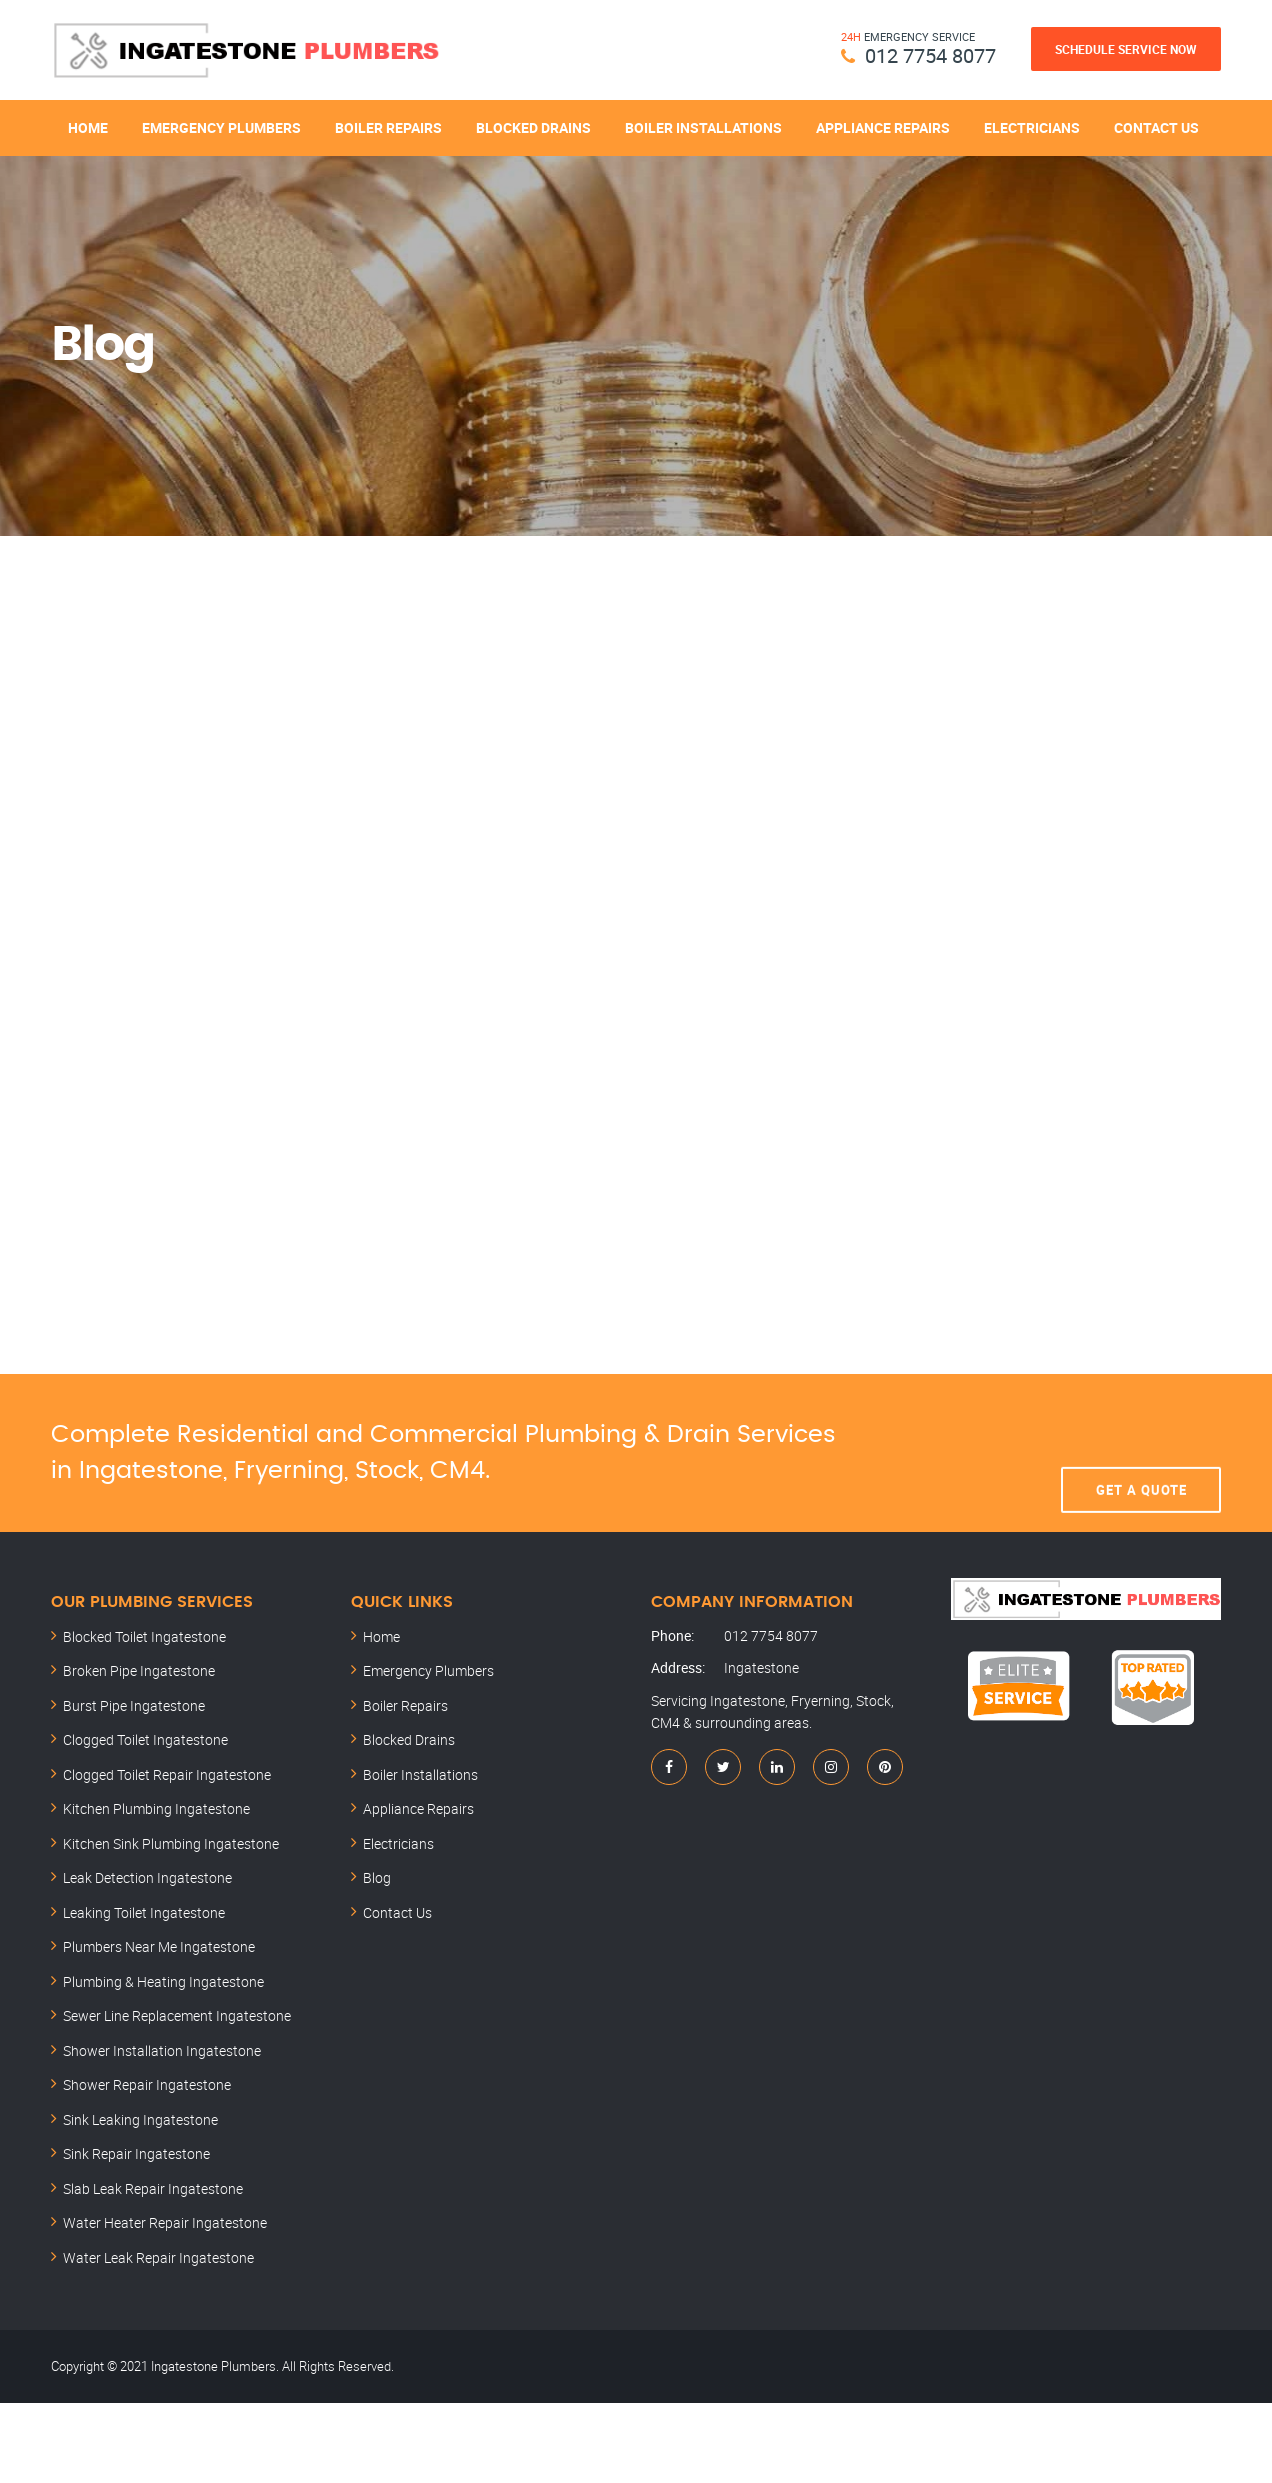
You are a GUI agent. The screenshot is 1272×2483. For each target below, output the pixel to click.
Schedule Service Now (1126, 49)
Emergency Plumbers (221, 127)
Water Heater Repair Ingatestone (165, 2222)
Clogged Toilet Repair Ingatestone (167, 1774)
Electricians (1032, 127)
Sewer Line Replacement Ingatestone (177, 2015)
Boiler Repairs (388, 127)
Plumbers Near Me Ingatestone (159, 1946)
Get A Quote (1141, 1453)
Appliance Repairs (883, 127)
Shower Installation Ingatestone (162, 2050)
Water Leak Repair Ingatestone (158, 2257)
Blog (377, 1877)
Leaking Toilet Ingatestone (144, 1912)
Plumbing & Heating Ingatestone (163, 1981)
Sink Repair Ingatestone (136, 2153)
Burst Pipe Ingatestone (134, 1705)
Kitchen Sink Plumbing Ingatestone (171, 1843)
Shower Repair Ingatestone (147, 2084)
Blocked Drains (533, 127)
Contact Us (1156, 127)
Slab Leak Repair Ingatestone (153, 2188)
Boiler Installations (703, 127)
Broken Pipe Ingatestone (139, 1670)
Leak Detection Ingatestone (147, 1877)
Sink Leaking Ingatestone (140, 2119)
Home (88, 127)
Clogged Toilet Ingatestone (145, 1739)
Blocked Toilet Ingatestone (144, 1636)
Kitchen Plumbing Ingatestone (156, 1808)
